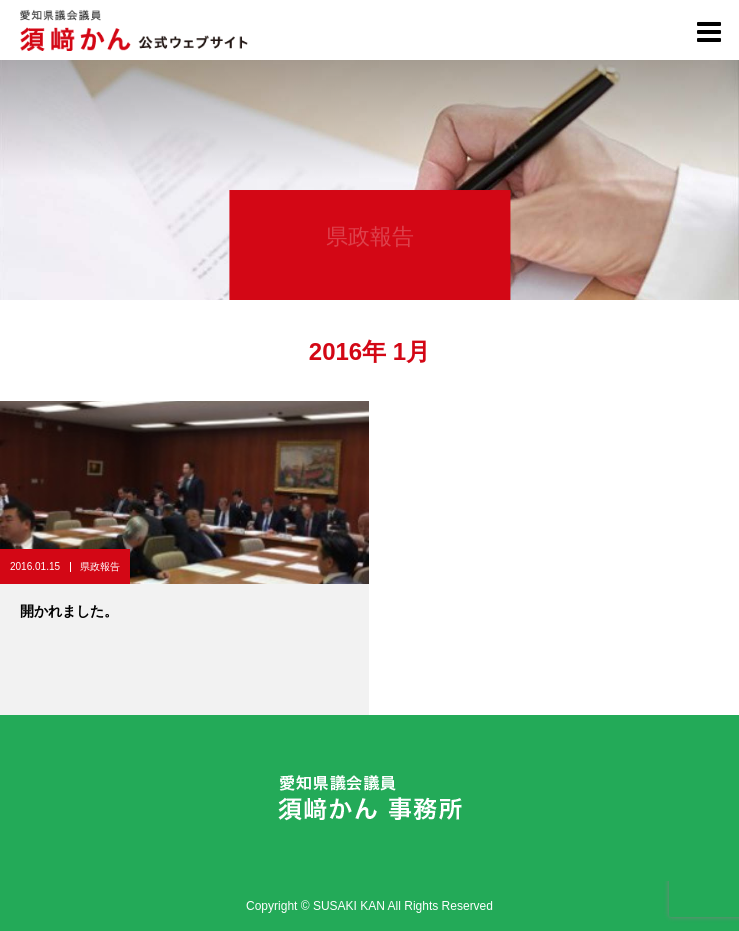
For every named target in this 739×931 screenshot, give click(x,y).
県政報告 (100, 566)
